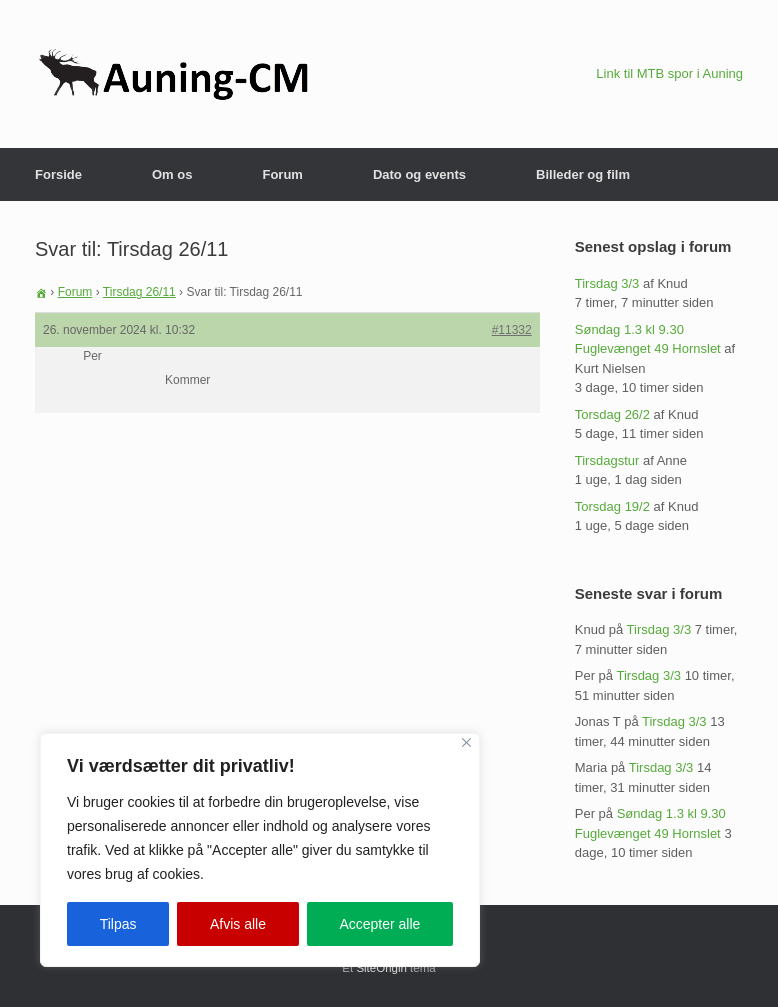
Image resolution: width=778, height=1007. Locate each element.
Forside (58, 174)
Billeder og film (583, 174)
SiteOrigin (381, 968)
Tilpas (118, 924)
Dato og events (419, 174)
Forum (282, 174)
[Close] (466, 742)
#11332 (512, 330)
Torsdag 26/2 (612, 414)
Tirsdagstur (607, 460)
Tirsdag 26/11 (139, 292)
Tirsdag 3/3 (607, 283)
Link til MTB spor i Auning (669, 73)
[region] (260, 850)
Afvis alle (238, 924)
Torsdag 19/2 (612, 506)
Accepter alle (379, 924)
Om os (172, 174)
